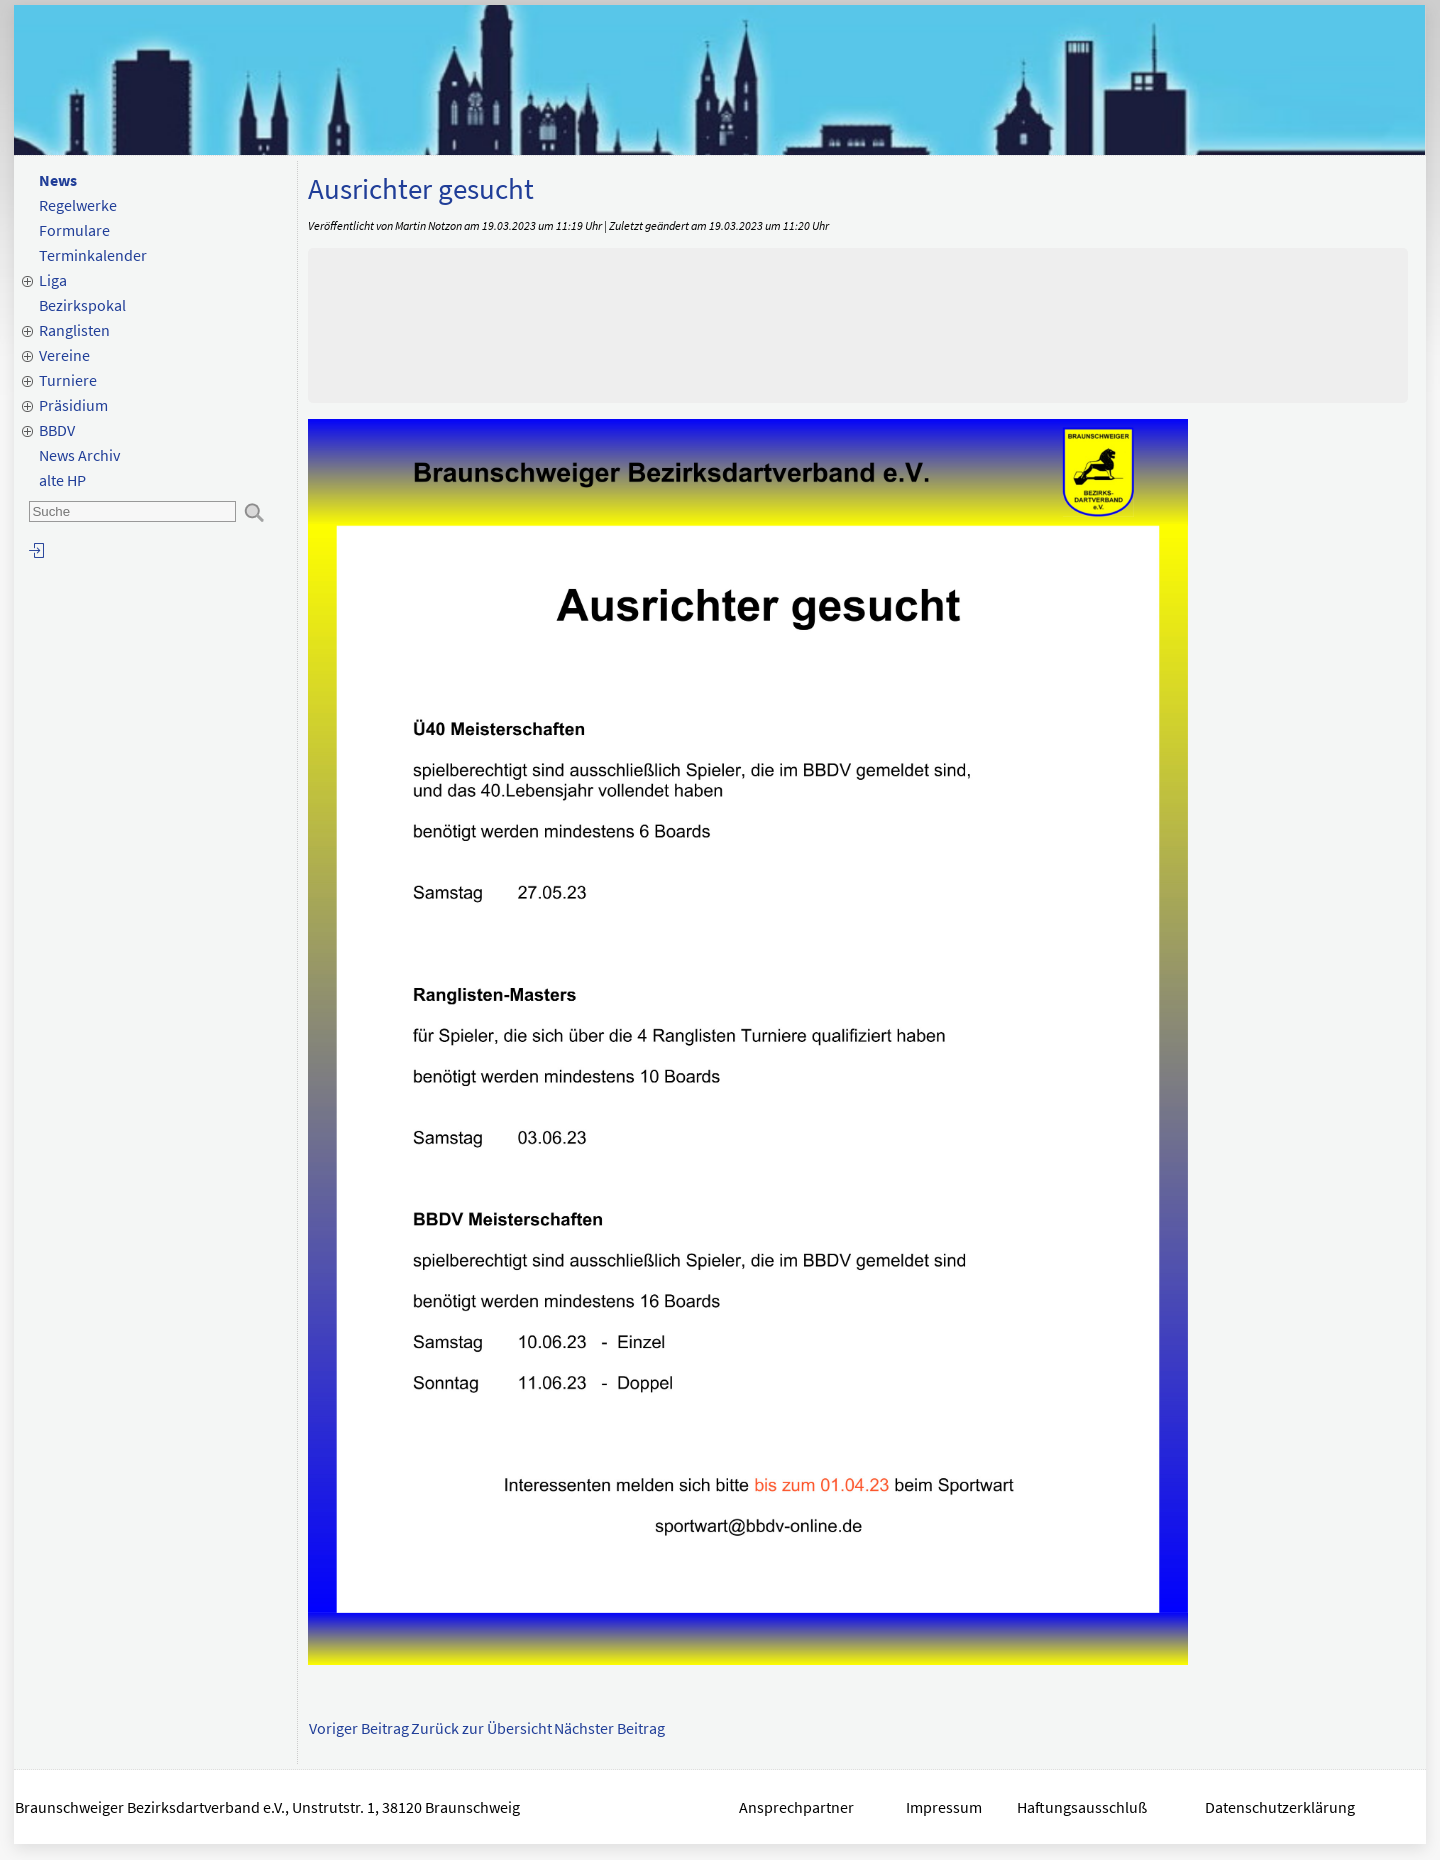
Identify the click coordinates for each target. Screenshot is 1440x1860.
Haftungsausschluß (1082, 1807)
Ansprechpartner (796, 1807)
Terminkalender (93, 255)
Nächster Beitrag (609, 1728)
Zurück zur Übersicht (481, 1728)
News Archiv (79, 455)
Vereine (64, 355)
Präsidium (73, 405)
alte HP (62, 480)
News (58, 180)
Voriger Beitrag (359, 1728)
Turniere (68, 380)
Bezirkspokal (82, 305)
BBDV (57, 430)
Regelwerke (78, 205)
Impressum (944, 1807)
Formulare (74, 230)
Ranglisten (74, 330)
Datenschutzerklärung (1281, 1807)
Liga (53, 280)
